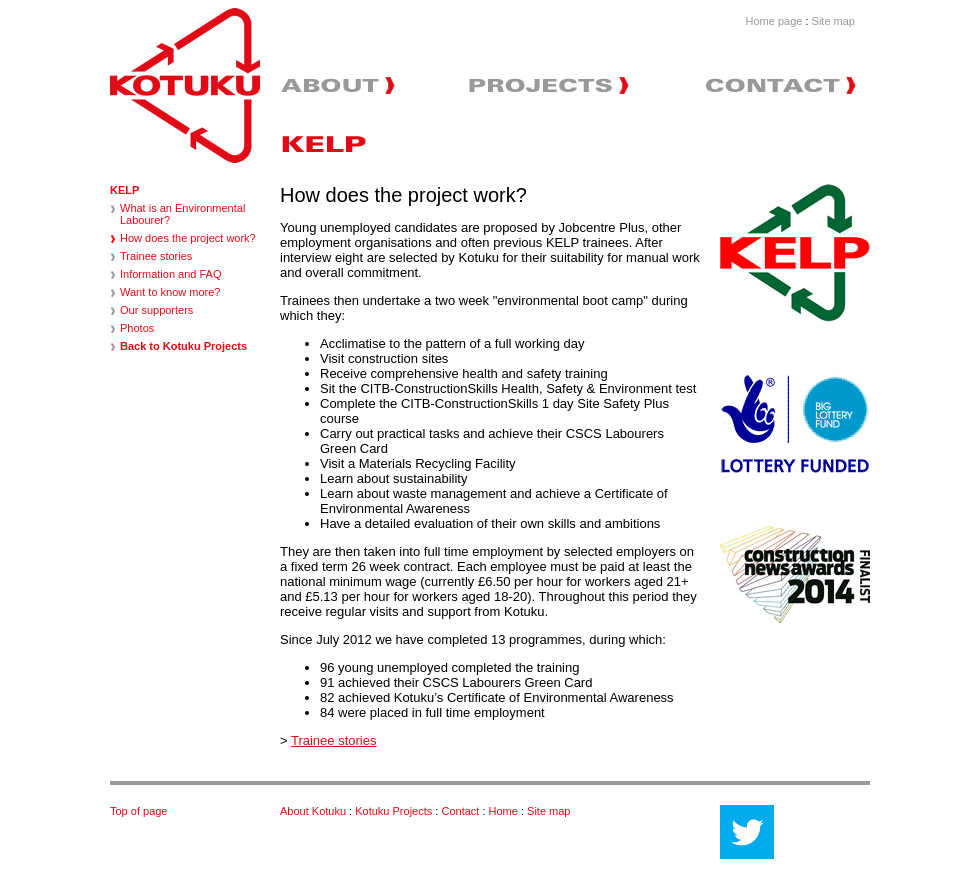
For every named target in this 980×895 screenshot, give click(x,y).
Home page (774, 21)
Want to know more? (170, 292)
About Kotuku (313, 811)
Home (505, 811)
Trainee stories (156, 256)
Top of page (139, 811)
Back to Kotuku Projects (183, 346)
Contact (461, 811)
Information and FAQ (171, 274)
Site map (833, 21)
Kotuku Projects (393, 811)
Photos (137, 328)
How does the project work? (188, 238)
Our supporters (156, 310)
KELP (124, 190)
